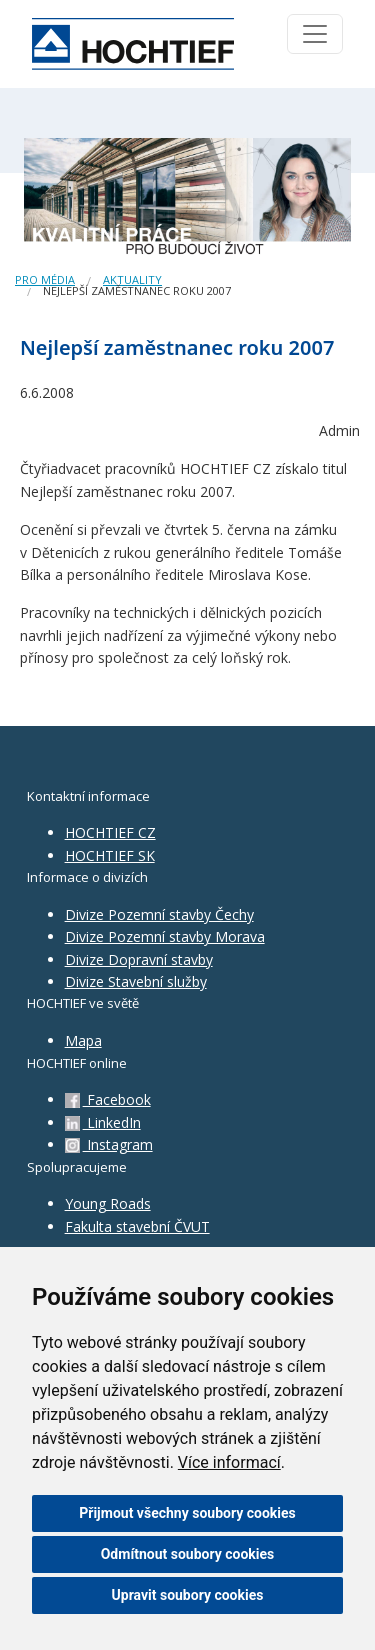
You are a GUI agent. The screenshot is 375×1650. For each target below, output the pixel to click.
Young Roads (108, 1203)
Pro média (45, 279)
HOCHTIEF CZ (110, 832)
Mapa (83, 1040)
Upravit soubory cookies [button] (188, 1595)
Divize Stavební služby (136, 981)
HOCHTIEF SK (110, 855)
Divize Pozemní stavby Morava (165, 936)
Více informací (229, 1462)
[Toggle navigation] (315, 34)
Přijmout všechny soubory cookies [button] (187, 1513)
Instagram (109, 1144)
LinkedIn (103, 1122)
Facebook (108, 1099)
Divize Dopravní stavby (139, 959)
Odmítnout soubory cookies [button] (188, 1554)
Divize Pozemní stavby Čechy (159, 914)
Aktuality (132, 279)
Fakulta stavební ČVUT (137, 1226)
